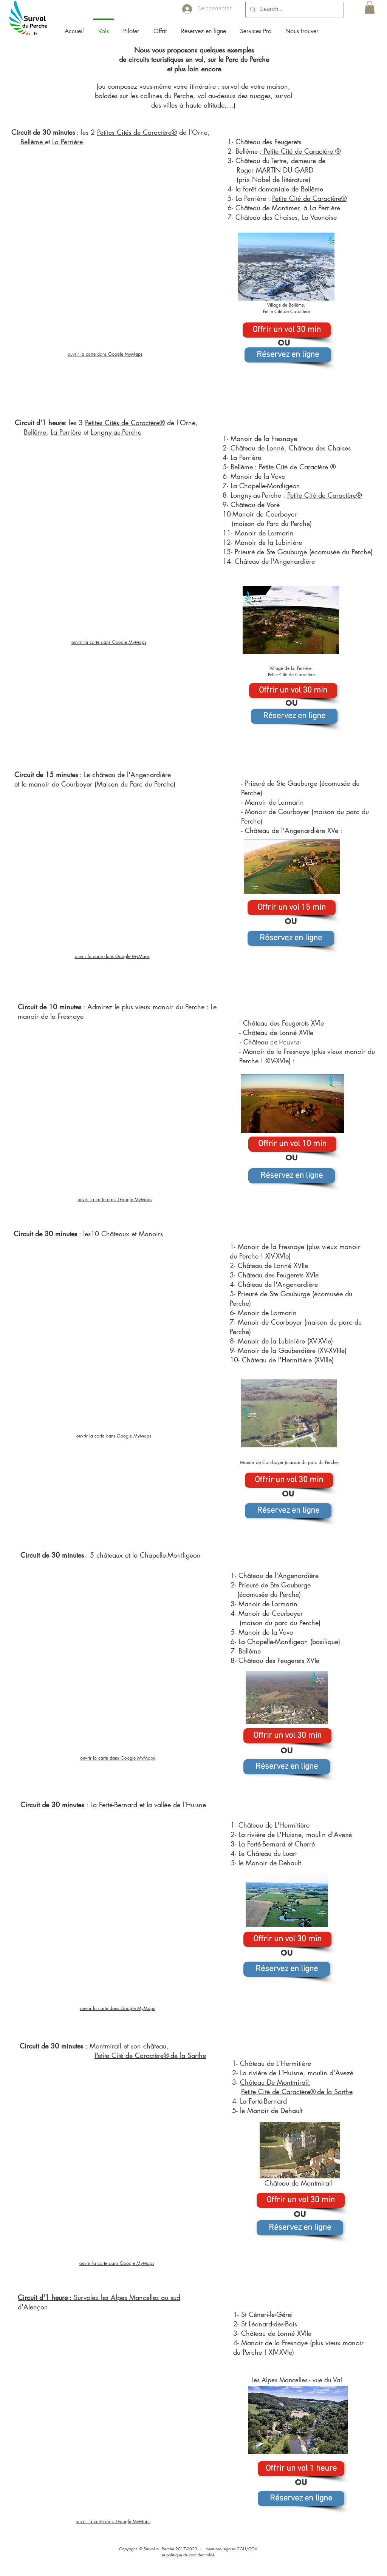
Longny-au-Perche (116, 432)
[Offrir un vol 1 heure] (301, 2468)
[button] (131, 28)
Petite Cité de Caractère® (309, 198)
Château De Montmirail (274, 2082)
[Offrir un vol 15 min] (292, 907)
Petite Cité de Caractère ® (301, 151)
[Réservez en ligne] (288, 354)
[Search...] (294, 9)
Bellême (32, 141)
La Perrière (67, 141)
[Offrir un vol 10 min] (292, 1144)
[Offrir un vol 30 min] (287, 330)
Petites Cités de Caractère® (137, 132)
